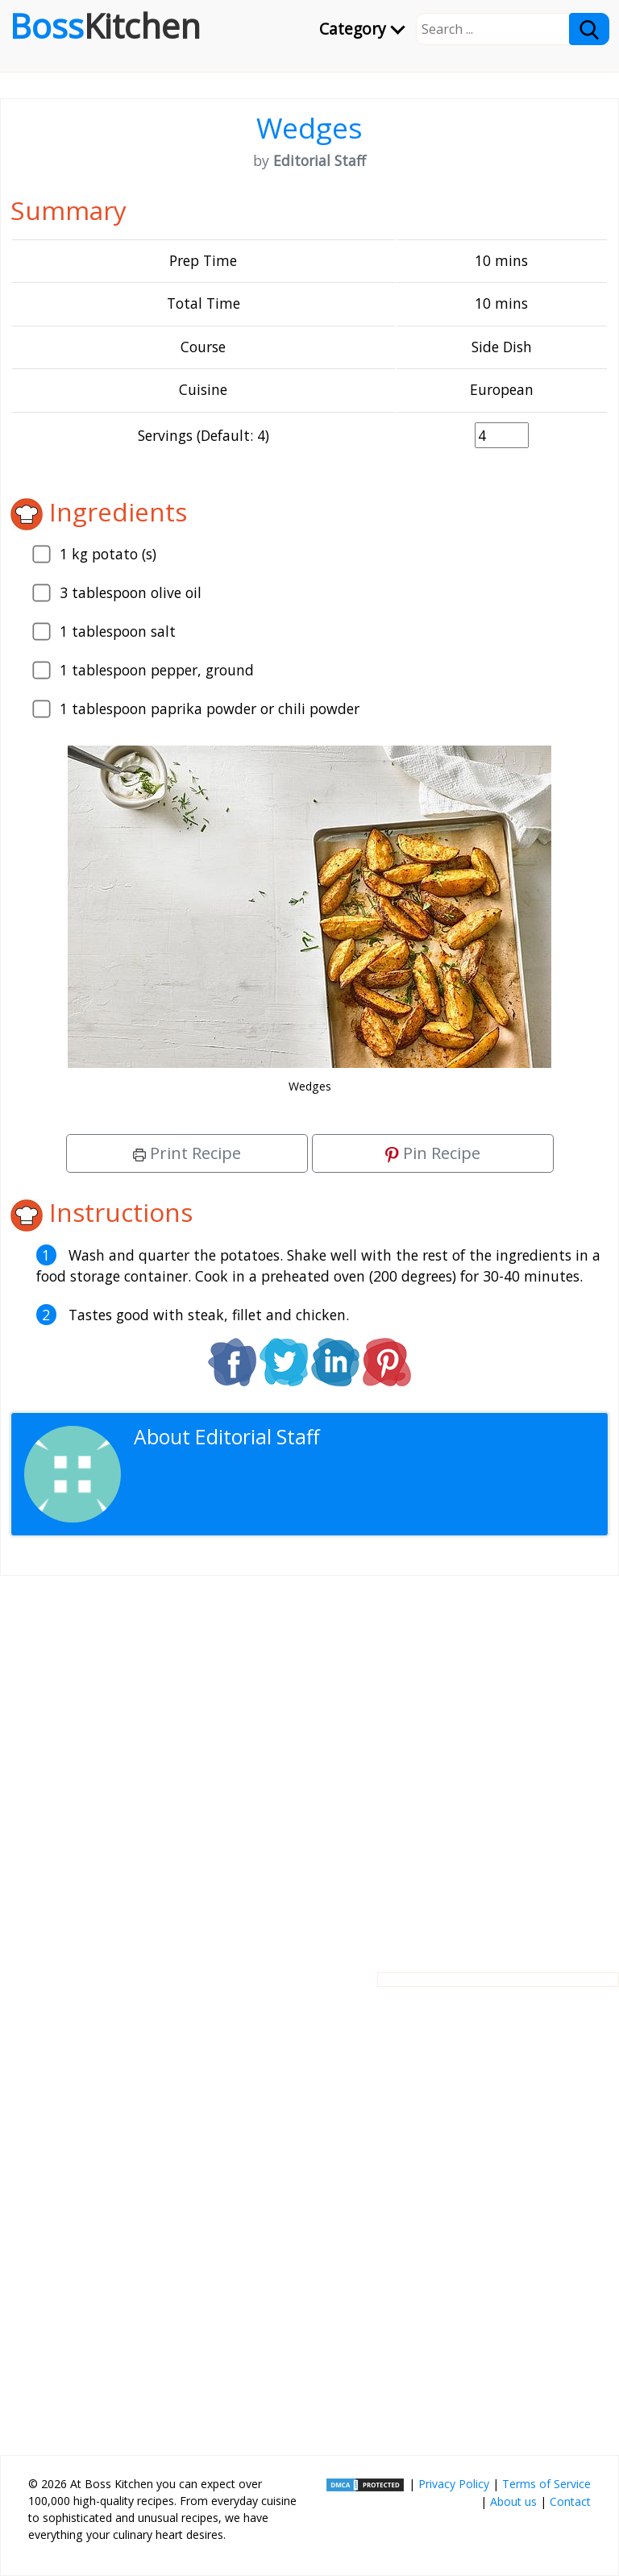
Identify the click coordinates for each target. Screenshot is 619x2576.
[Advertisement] (309, 1761)
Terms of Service (546, 2483)
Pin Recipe (432, 1153)
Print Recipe (187, 1153)
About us (513, 2501)
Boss (105, 25)
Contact (570, 2501)
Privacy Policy (453, 2483)
